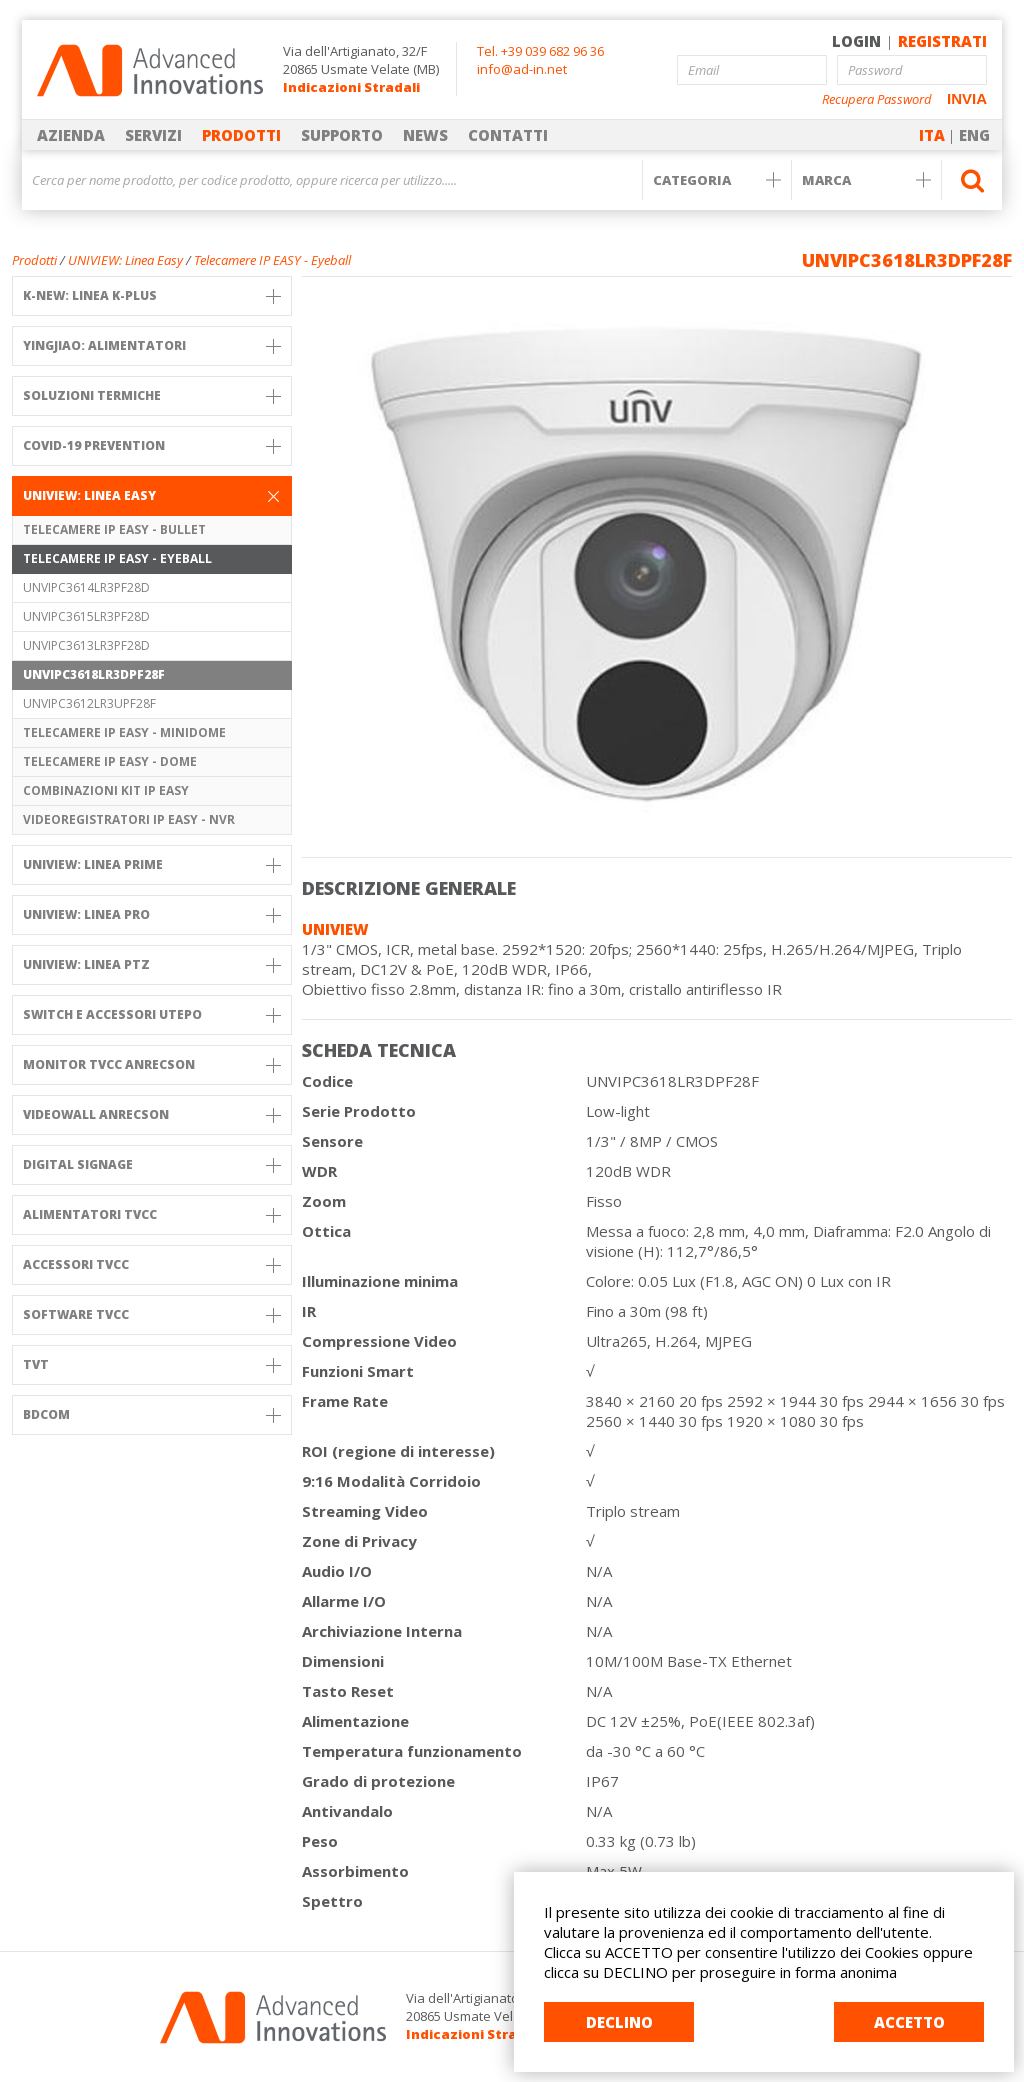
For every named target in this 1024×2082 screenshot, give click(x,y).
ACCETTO (909, 2022)
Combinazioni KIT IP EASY (106, 790)
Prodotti (34, 260)
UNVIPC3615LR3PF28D (86, 616)
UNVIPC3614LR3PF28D (86, 587)
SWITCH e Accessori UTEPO (152, 1014)
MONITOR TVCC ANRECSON (152, 1064)
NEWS (425, 135)
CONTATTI (508, 135)
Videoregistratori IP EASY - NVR (129, 819)
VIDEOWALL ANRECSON (152, 1114)
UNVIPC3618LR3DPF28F (94, 674)
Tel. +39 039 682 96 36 (540, 51)
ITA (932, 135)
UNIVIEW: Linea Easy (125, 260)
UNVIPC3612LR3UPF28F (89, 703)
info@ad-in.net (522, 69)
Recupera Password (877, 99)
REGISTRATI (942, 41)
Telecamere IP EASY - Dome (110, 761)
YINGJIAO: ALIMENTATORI (152, 345)
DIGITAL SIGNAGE (152, 1164)
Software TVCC (152, 1314)
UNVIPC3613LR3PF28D (86, 645)
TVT (152, 1364)
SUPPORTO (342, 135)
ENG (974, 135)
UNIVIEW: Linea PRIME (152, 864)
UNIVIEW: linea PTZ (152, 964)
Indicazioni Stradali (351, 87)
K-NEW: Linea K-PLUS (152, 295)
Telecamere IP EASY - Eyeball (272, 260)
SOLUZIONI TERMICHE (152, 395)
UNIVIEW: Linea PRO (152, 914)
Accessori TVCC (152, 1264)
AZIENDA (71, 135)
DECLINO (619, 2022)
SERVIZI (153, 135)
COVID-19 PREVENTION (152, 445)
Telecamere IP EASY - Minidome (124, 732)
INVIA (967, 98)
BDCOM (152, 1414)
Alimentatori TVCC (152, 1214)
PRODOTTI (241, 135)
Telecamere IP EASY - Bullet (114, 529)
